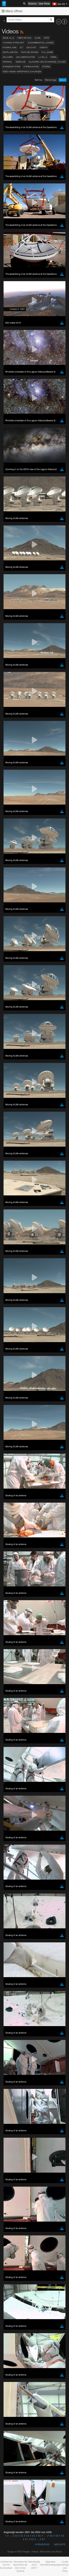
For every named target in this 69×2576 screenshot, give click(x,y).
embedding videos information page (21, 648)
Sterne (46, 66)
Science (32, 3)
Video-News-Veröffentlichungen (22, 71)
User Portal (44, 3)
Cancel (28, 840)
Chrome (15, 743)
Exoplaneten (10, 52)
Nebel (53, 57)
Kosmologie (10, 47)
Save (11, 840)
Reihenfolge (50, 80)
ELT (21, 47)
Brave (13, 740)
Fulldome (47, 52)
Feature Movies (29, 52)
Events (44, 47)
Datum (62, 80)
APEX (46, 38)
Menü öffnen (12, 11)
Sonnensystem (11, 66)
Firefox (14, 750)
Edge (13, 746)
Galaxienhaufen (25, 57)
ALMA (38, 38)
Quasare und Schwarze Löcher (47, 61)
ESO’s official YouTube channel (24, 628)
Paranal (7, 61)
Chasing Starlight (13, 42)
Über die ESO (24, 38)
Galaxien (8, 57)
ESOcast (31, 47)
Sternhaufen (31, 66)
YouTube (8, 625)
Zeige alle (8, 38)
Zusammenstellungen (41, 42)
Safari (13, 753)
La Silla (42, 57)
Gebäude (20, 61)
